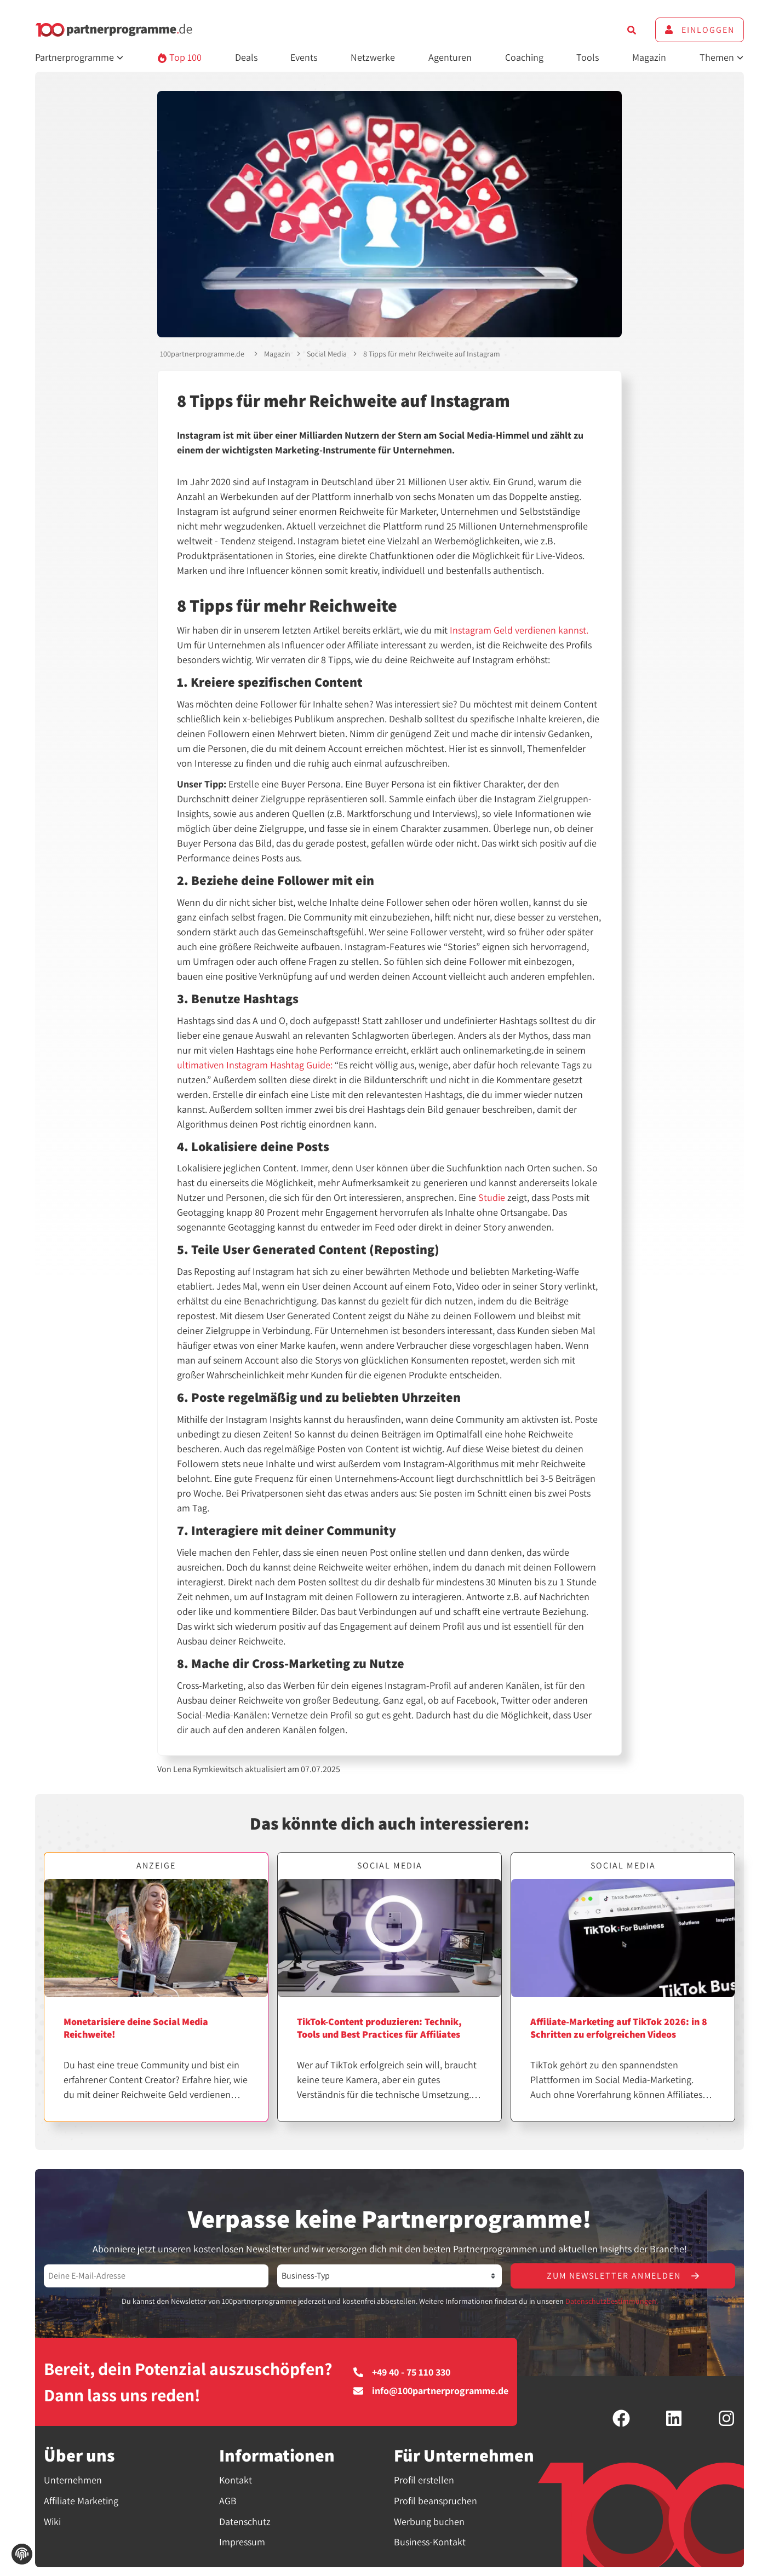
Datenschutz (245, 2521)
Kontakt (235, 2480)
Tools (587, 57)
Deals (246, 57)
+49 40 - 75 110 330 (401, 2372)
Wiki (52, 2521)
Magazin (649, 57)
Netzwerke (373, 57)
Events (303, 57)
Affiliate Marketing (81, 2500)
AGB (228, 2500)
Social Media (327, 354)
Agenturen (450, 57)
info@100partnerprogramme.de (430, 2391)
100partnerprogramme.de (202, 354)
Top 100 (179, 57)
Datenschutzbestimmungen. (611, 2301)
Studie (491, 1197)
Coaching (524, 57)
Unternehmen (73, 2480)
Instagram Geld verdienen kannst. (519, 630)
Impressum (242, 2541)
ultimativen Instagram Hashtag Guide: (255, 1065)
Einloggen (700, 30)
